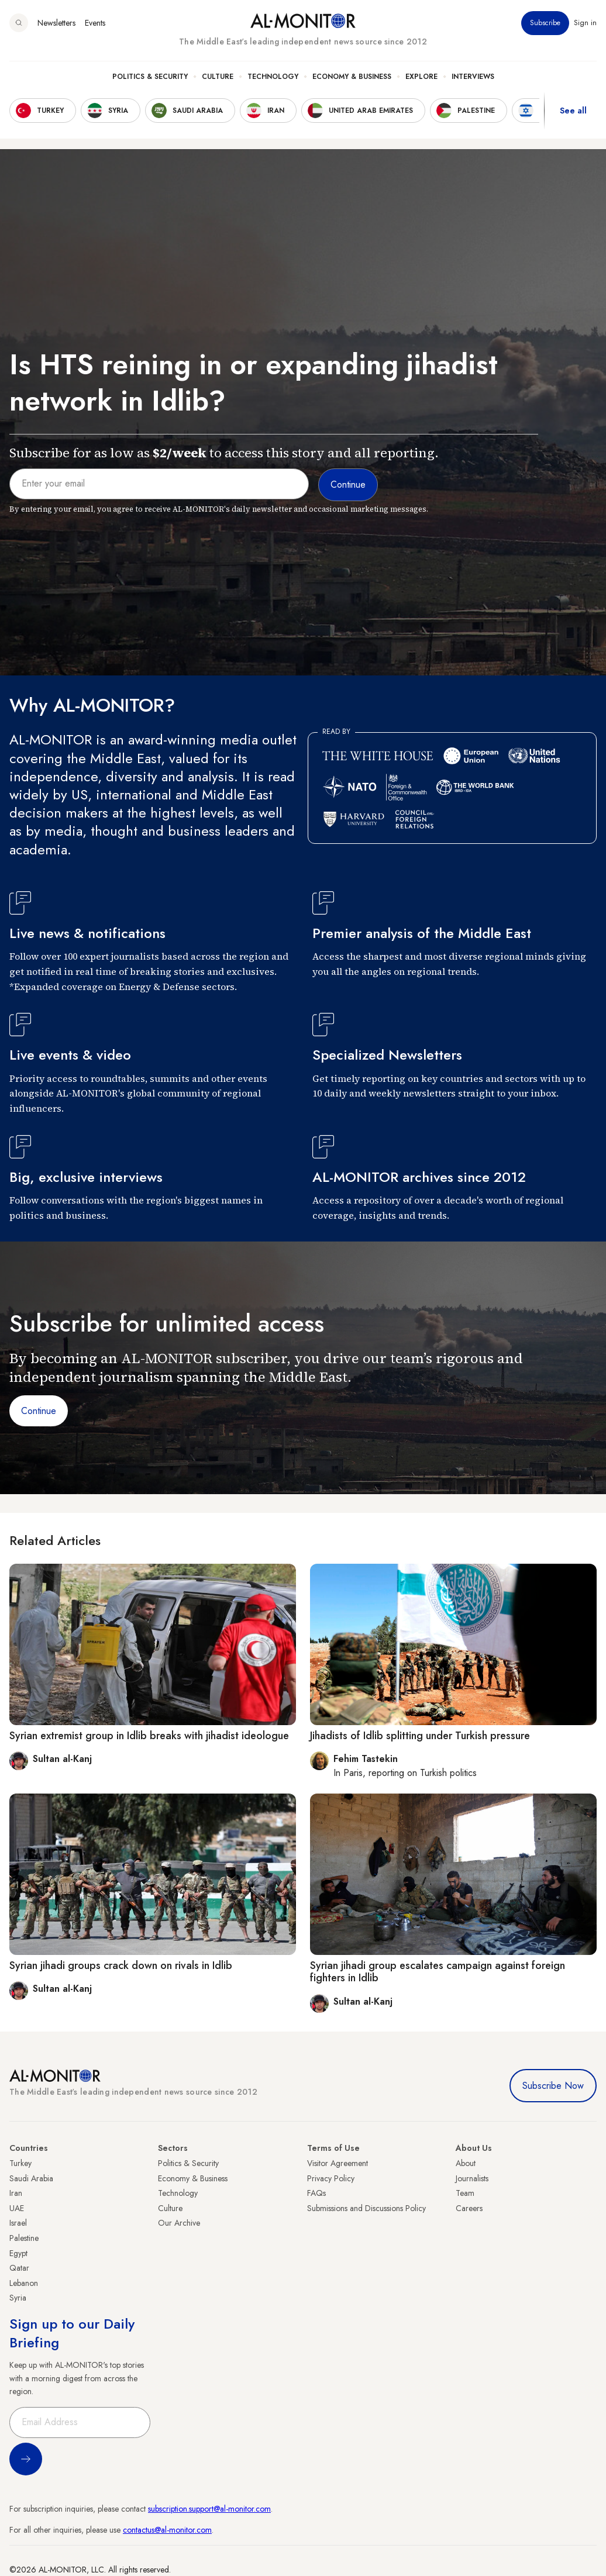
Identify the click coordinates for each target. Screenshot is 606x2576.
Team (465, 2193)
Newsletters (56, 23)
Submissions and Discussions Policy (366, 2208)
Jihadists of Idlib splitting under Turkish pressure (420, 1735)
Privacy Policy (330, 2178)
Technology (272, 76)
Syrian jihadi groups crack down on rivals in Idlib (120, 1965)
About (466, 2163)
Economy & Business (351, 76)
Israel (18, 2223)
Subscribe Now (553, 2085)
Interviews (473, 76)
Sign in (585, 23)
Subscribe (545, 23)
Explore (421, 76)
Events (95, 23)
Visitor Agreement (337, 2163)
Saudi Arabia (31, 2178)
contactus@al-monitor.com (167, 2530)
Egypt (18, 2253)
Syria (17, 2297)
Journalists (472, 2178)
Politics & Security (150, 76)
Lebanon (23, 2283)
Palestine (24, 2238)
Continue (38, 1411)
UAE (16, 2208)
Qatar (19, 2268)
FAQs (316, 2193)
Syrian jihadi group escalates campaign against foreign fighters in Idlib (437, 1972)
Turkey (20, 2163)
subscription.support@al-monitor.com (209, 2509)
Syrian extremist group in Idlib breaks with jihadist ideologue (149, 1735)
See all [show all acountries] (573, 110)
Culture (217, 76)
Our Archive (179, 2223)
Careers (469, 2208)
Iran (15, 2193)
